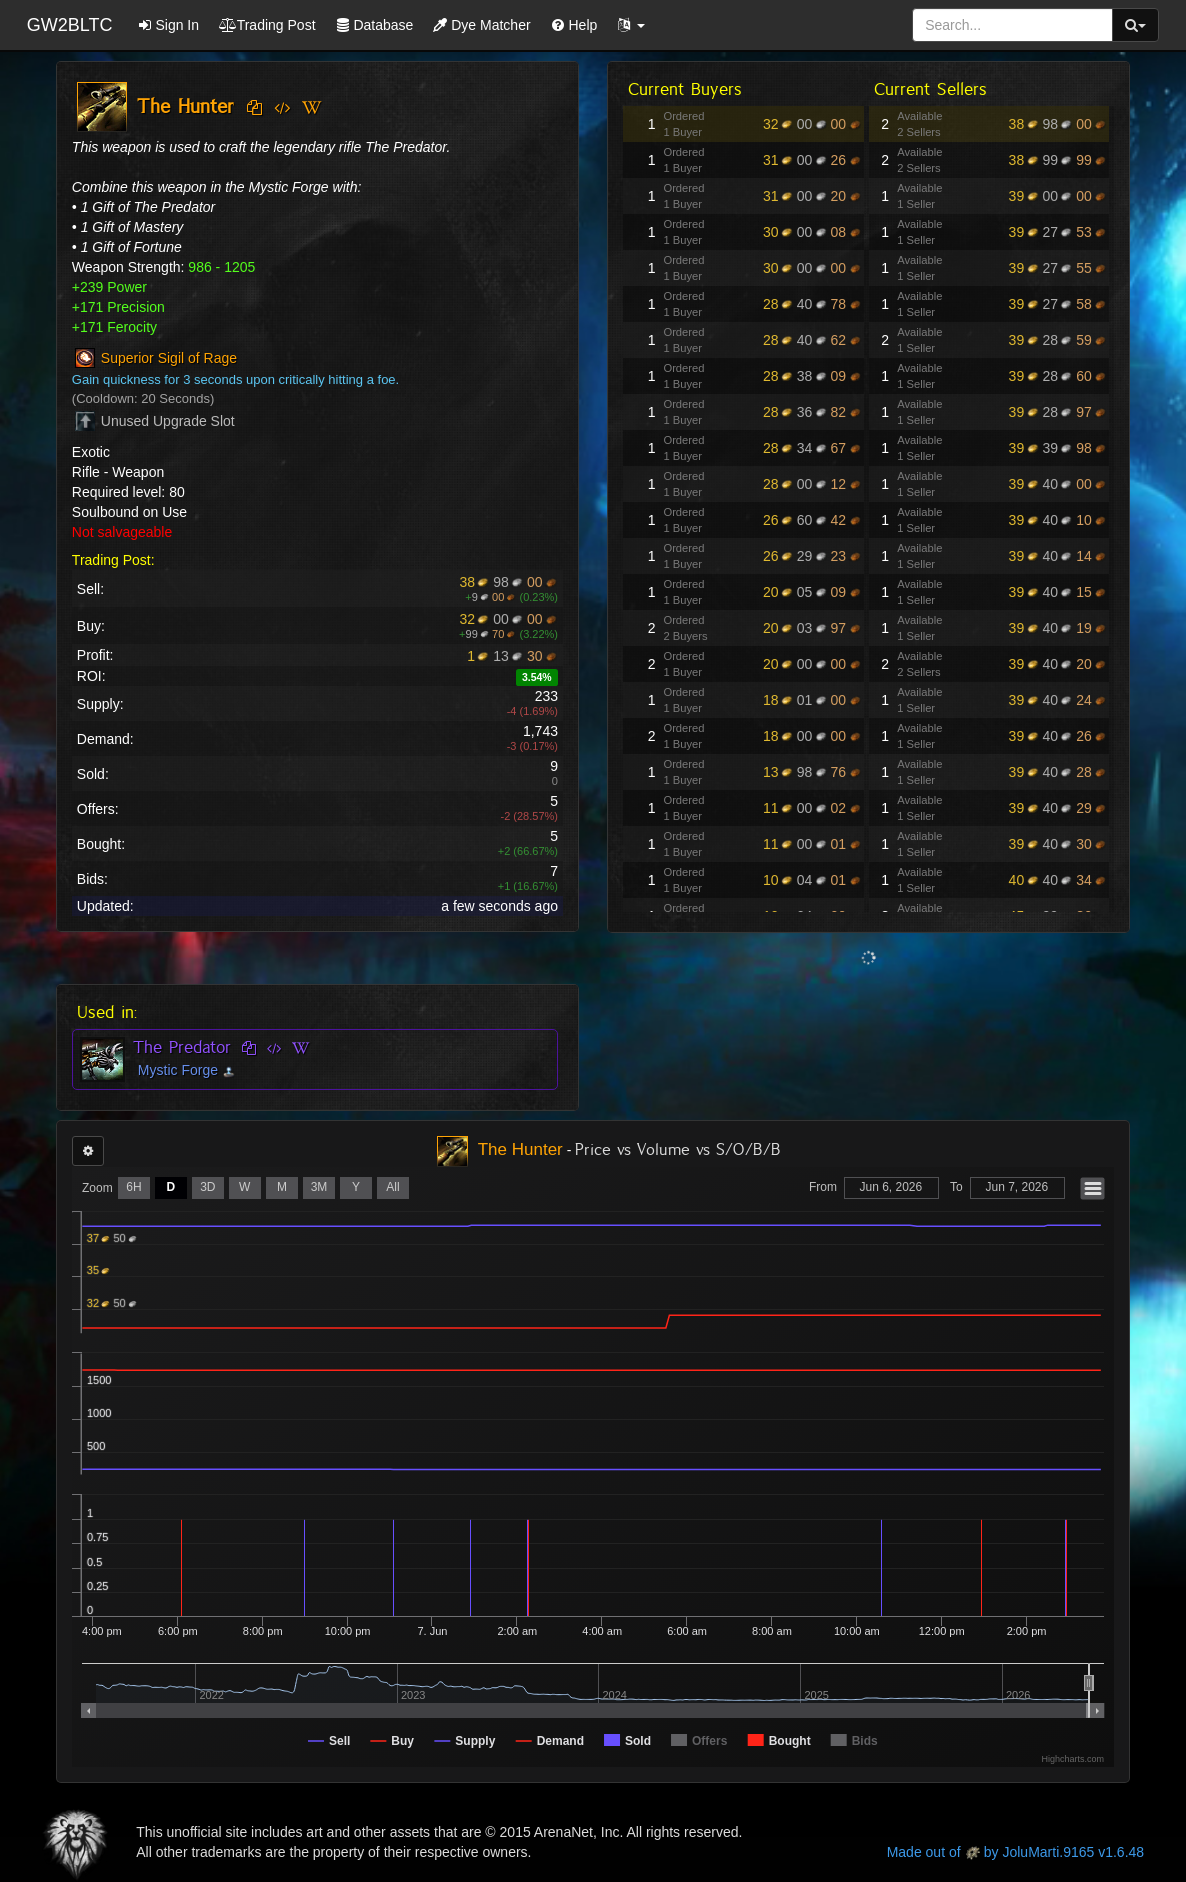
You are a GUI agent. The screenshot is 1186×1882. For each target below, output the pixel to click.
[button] (631, 25)
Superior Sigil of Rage (169, 359)
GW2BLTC (70, 25)
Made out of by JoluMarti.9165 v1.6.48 (1015, 1852)
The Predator (182, 1047)
